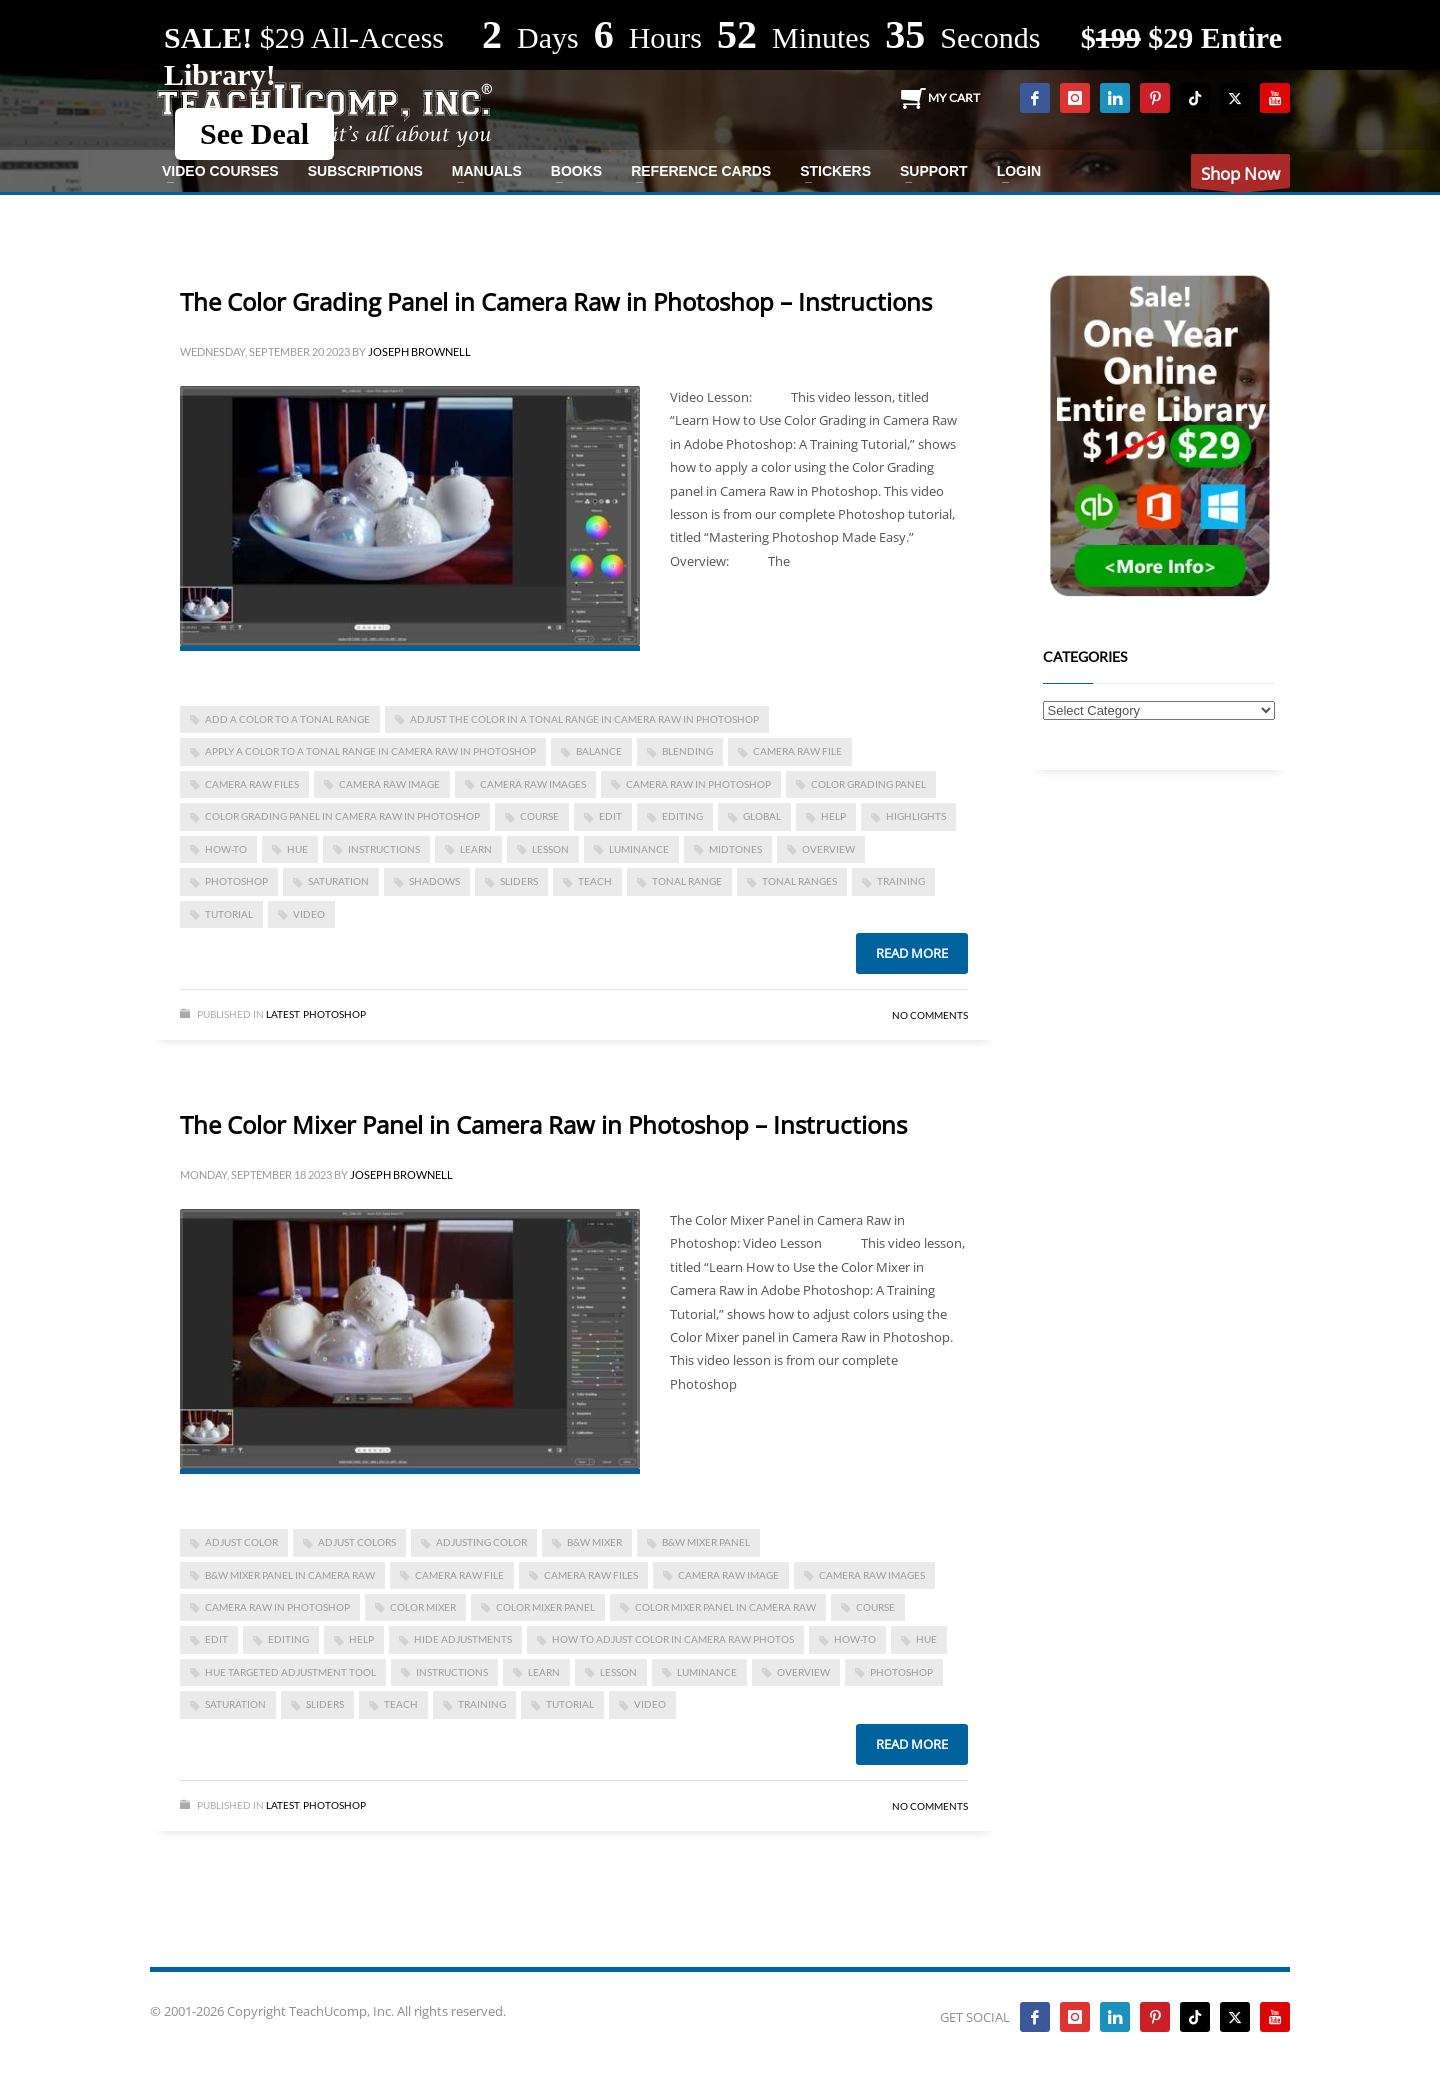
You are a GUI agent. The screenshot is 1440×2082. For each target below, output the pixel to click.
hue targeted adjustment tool (290, 1672)
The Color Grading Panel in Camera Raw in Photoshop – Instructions (556, 301)
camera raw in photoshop (698, 784)
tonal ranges (799, 881)
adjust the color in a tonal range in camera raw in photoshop (584, 719)
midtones (735, 849)
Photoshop (334, 1014)
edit (610, 816)
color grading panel (868, 784)
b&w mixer (594, 1542)
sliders (519, 881)
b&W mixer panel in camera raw (290, 1575)
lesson (550, 849)
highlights (916, 816)
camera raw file (797, 751)
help (833, 816)
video (309, 914)
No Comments (930, 1015)
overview (828, 849)
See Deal (254, 133)
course (539, 816)
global (762, 816)
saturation (338, 881)
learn (476, 849)
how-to (226, 849)
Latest (282, 1014)
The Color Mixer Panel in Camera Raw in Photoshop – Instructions (543, 1124)
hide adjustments (463, 1639)
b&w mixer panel (706, 1542)
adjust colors (357, 1542)
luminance (639, 849)
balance (599, 751)
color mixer (423, 1607)
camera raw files (252, 784)
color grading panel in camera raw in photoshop (342, 816)
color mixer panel (545, 1607)
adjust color (241, 1542)
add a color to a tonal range (287, 719)
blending (687, 751)
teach (595, 881)
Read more (912, 953)
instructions (384, 849)
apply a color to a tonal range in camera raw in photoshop (370, 751)
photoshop (236, 881)
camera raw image (389, 784)
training (901, 881)
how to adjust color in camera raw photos (673, 1639)
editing (682, 816)
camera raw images (533, 784)
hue (297, 849)
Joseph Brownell (419, 351)
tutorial (229, 914)
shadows (434, 881)
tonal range (687, 881)
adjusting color (481, 1542)
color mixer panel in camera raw (725, 1607)
